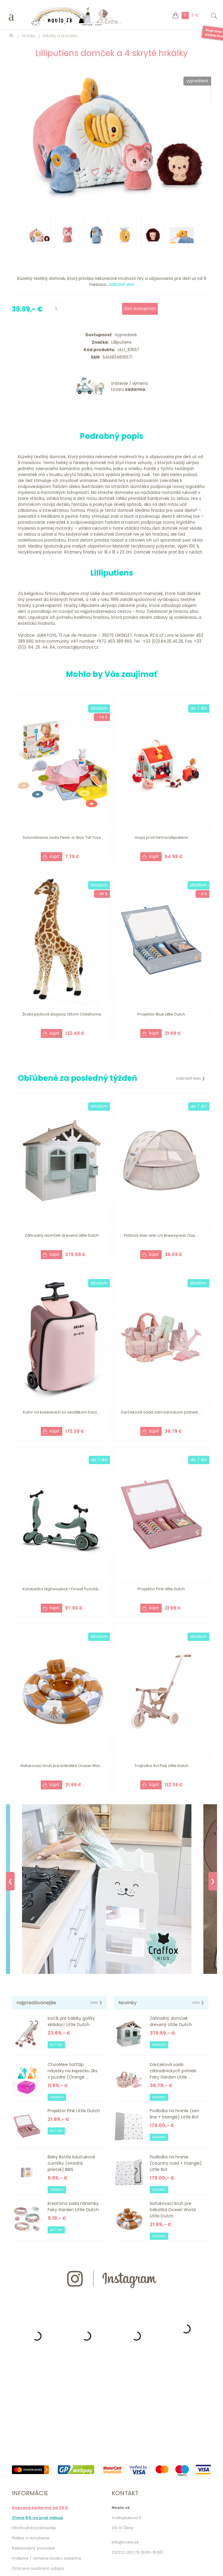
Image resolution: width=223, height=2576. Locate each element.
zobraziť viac (121, 284)
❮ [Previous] (10, 1881)
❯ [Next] (212, 1881)
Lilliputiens (120, 342)
